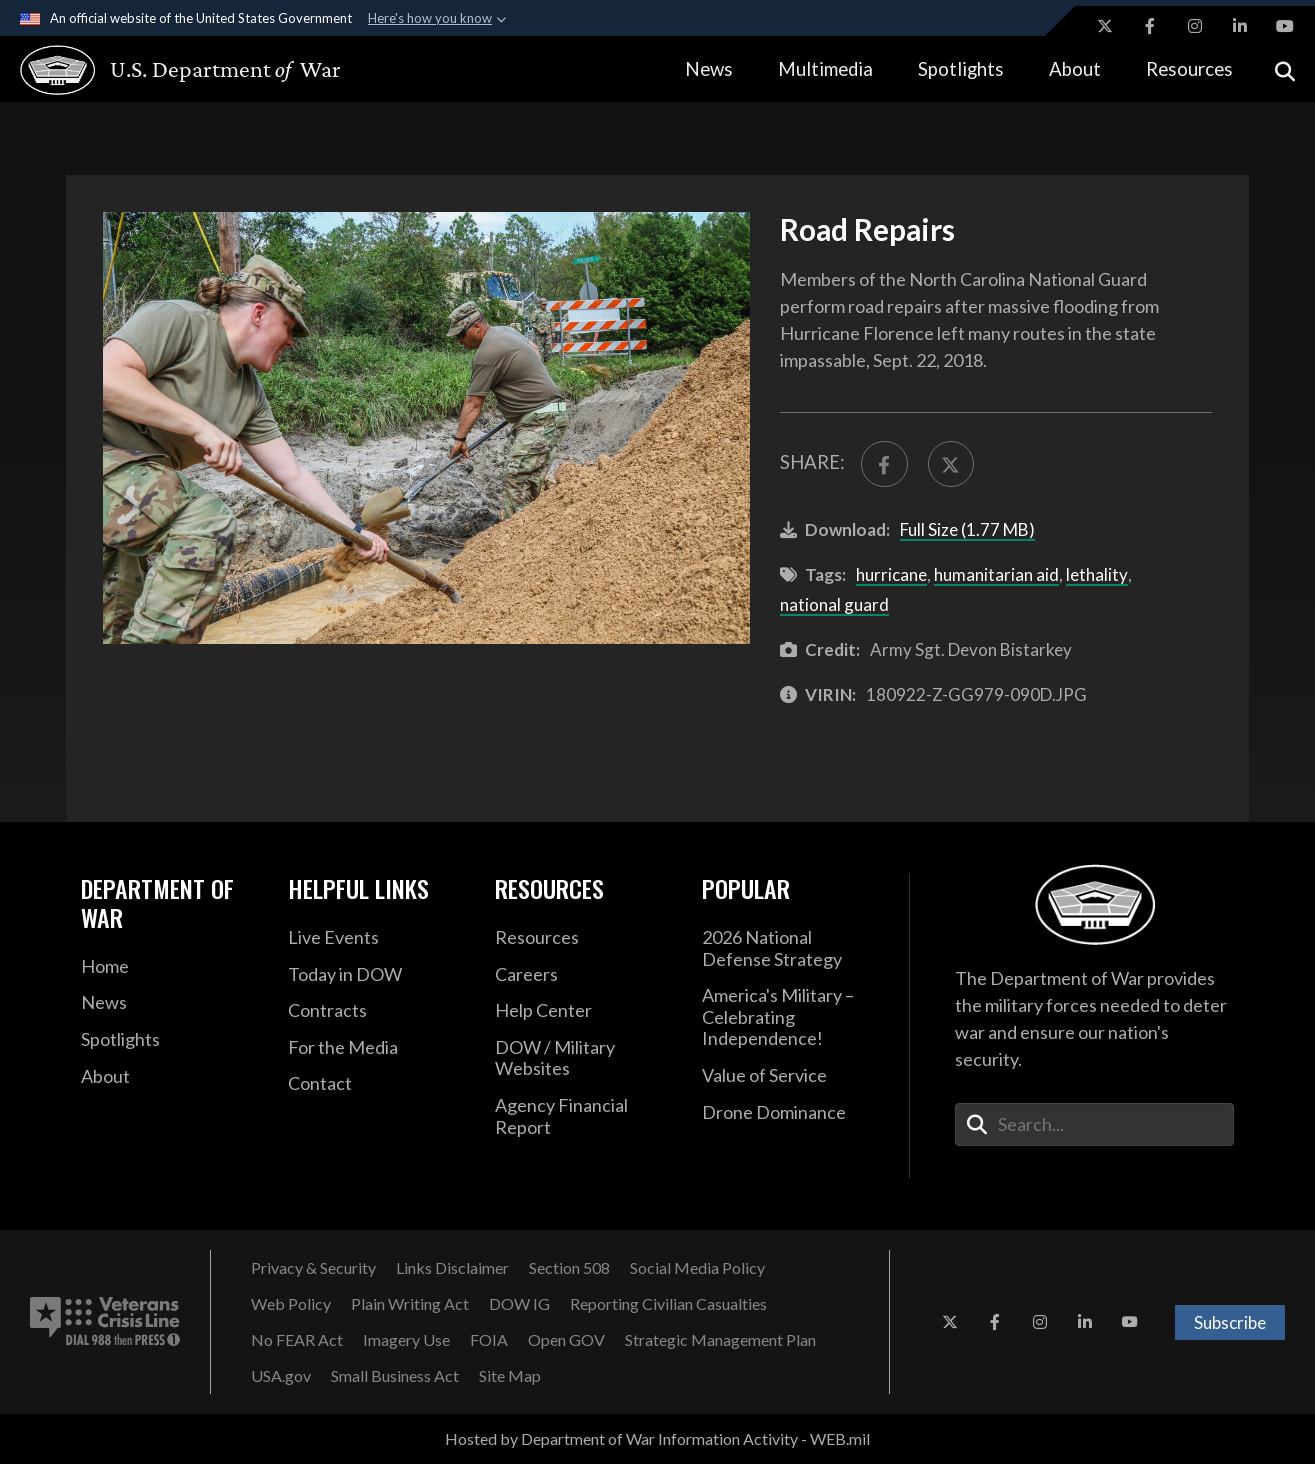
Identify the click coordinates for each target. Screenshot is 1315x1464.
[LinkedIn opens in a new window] (1240, 26)
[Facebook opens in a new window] (1150, 26)
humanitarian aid (996, 574)
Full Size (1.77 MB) (967, 529)
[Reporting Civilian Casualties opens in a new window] (668, 1304)
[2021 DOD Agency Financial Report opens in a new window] (583, 1116)
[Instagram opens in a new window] (1195, 26)
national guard (834, 604)
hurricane (891, 574)
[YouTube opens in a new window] (1285, 26)
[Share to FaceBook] (884, 464)
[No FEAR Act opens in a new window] (297, 1340)
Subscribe (1230, 1322)
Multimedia (825, 69)
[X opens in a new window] (1105, 26)
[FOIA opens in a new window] (489, 1340)
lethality (1097, 574)
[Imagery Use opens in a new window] (406, 1340)
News (709, 69)
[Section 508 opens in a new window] (569, 1268)
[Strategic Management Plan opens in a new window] (720, 1340)
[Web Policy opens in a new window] (291, 1304)
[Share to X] (951, 464)
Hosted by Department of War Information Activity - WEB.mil (657, 1438)
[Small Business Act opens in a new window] (395, 1376)
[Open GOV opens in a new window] (566, 1340)
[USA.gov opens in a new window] (281, 1376)
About (1075, 69)
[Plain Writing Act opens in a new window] (410, 1304)
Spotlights (961, 69)
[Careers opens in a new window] (583, 975)
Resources (1189, 69)
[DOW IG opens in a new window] (519, 1304)
